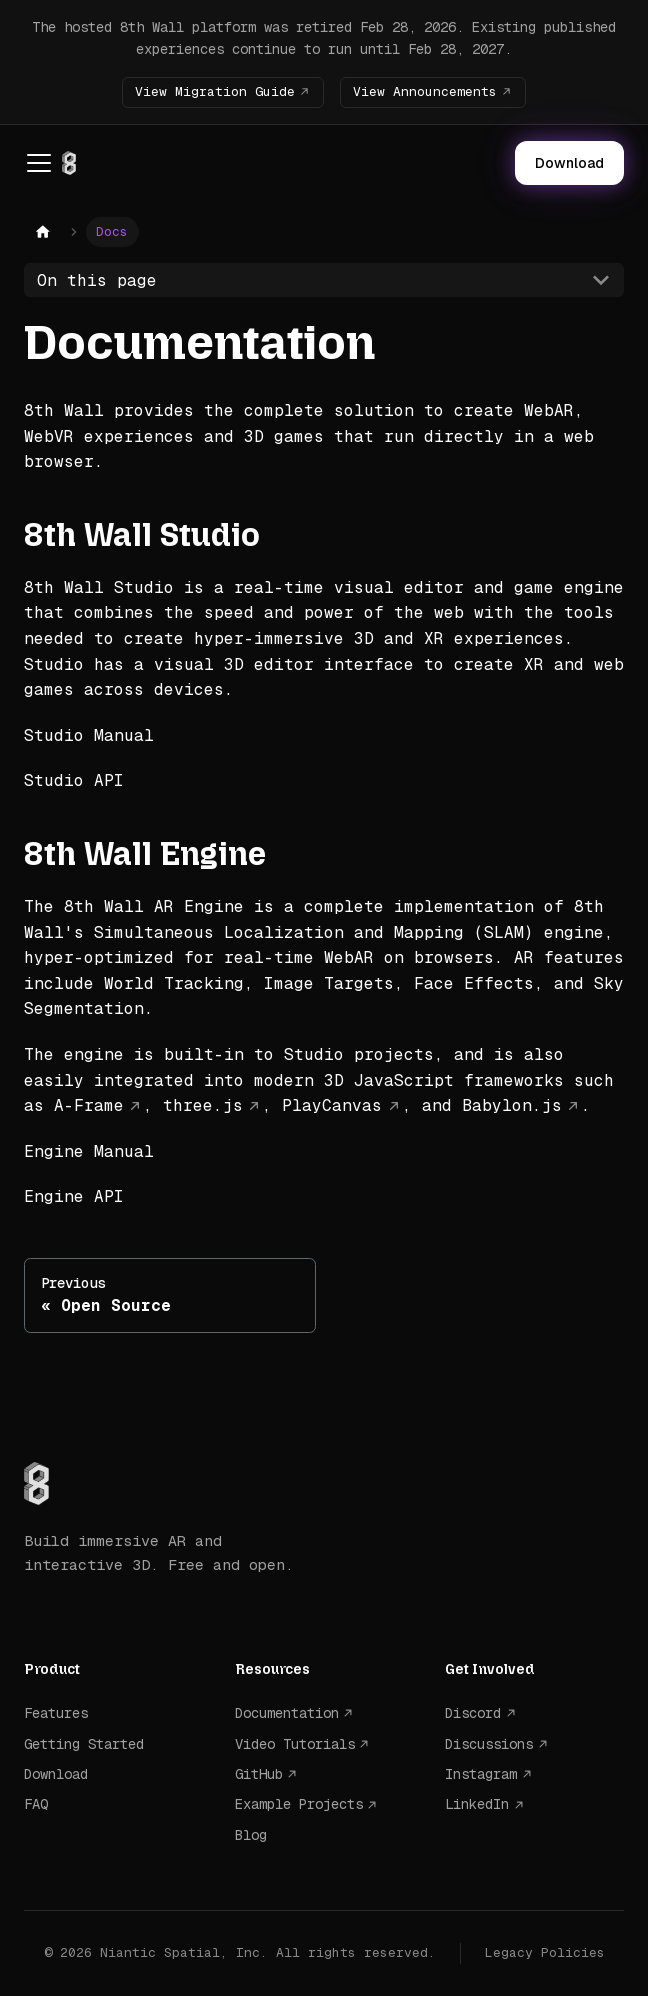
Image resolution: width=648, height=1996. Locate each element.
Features (56, 1713)
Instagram (481, 1774)
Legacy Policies (545, 1952)
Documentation (287, 1713)
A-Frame (89, 1105)
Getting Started (84, 1744)
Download (569, 163)
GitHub (259, 1774)
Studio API (74, 780)
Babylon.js (512, 1105)
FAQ (36, 1804)
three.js (203, 1105)
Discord (473, 1713)
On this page (97, 280)
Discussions (489, 1744)
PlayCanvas (332, 1105)
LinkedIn (477, 1804)
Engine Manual (89, 1151)
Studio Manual (89, 735)
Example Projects (299, 1804)
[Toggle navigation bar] (39, 163)
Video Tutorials (295, 1744)
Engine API (74, 1196)
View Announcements (425, 91)
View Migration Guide (215, 91)
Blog (251, 1835)
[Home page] (43, 232)
